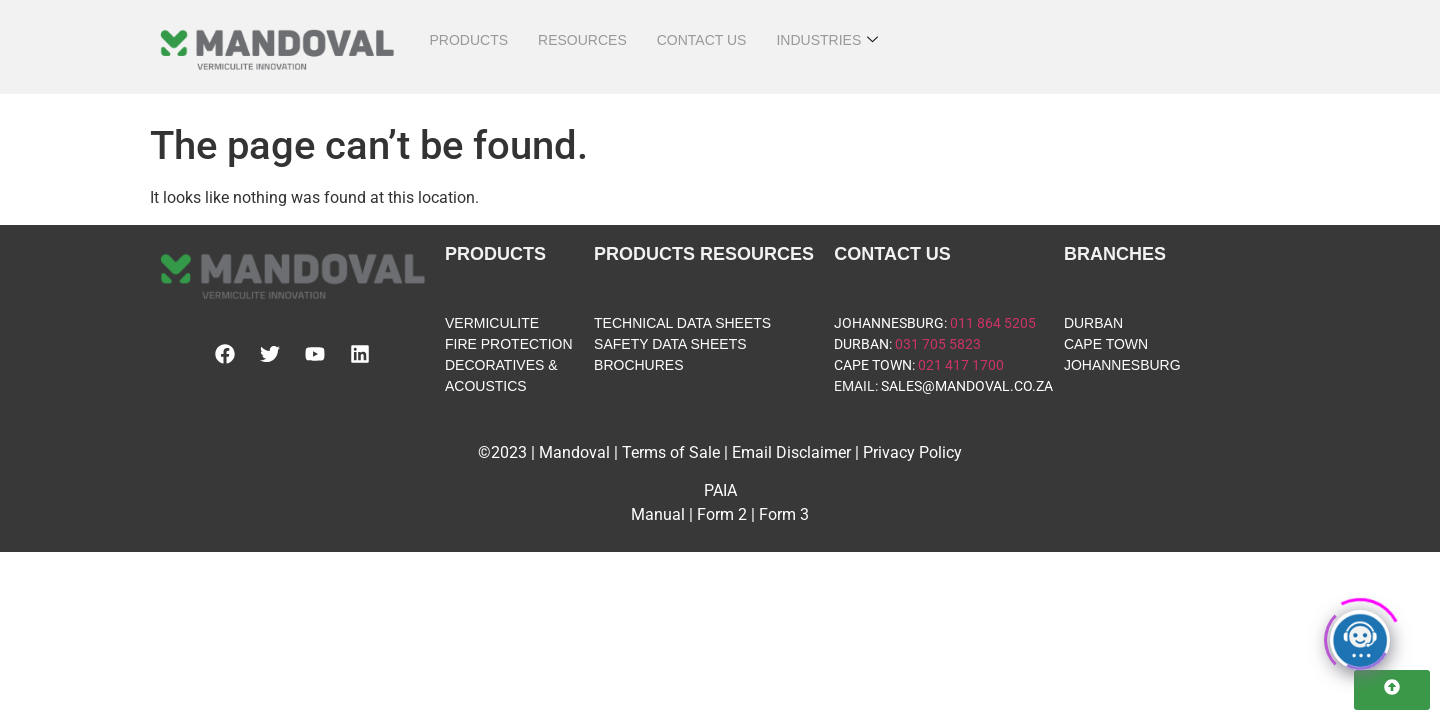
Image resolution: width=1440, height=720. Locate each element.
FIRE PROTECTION (509, 344)
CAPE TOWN (873, 365)
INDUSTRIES (827, 40)
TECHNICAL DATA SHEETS (682, 323)
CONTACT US (702, 40)
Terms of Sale (671, 452)
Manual (658, 514)
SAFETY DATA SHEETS (670, 344)
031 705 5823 (938, 344)
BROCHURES (638, 365)
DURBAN (861, 344)
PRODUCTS (468, 40)
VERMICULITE (492, 323)
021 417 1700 (961, 365)
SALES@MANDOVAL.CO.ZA (967, 386)
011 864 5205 (993, 323)
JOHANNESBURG (889, 323)
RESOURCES (582, 40)
